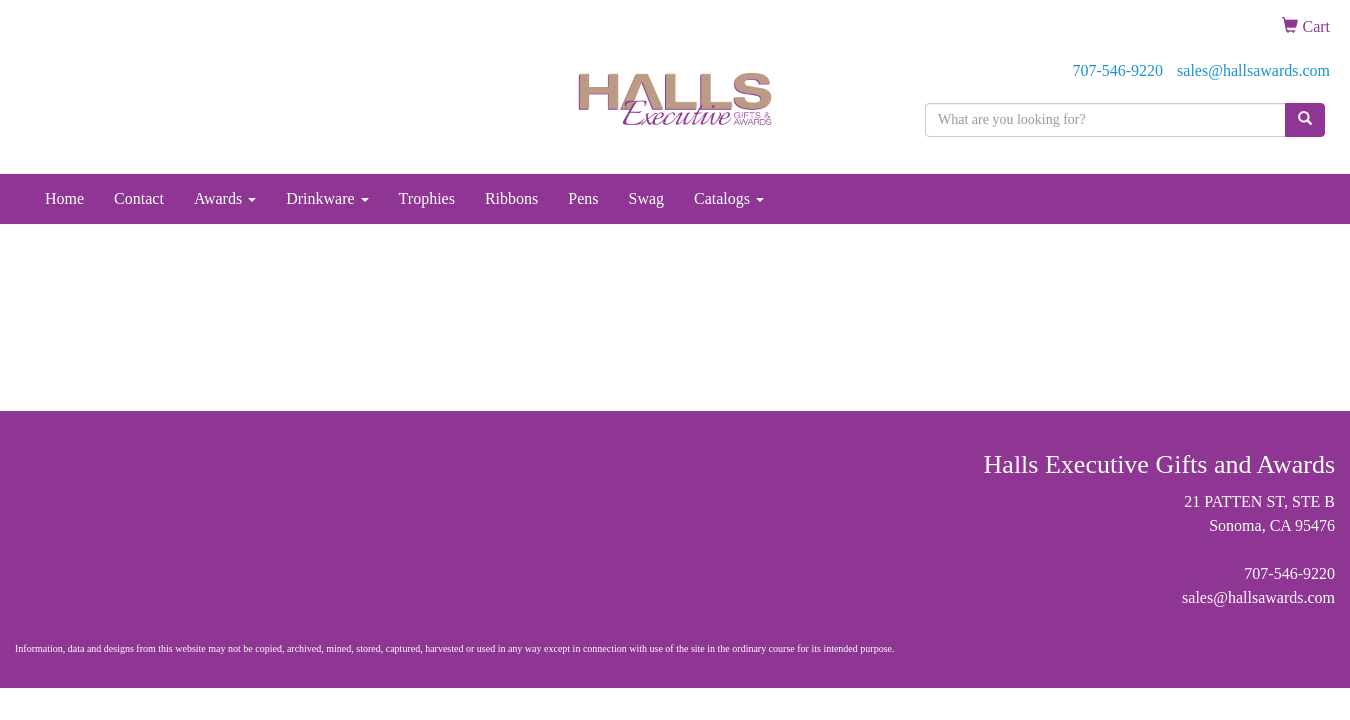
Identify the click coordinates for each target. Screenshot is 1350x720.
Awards (225, 198)
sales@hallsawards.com (1253, 70)
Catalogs (729, 198)
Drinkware (327, 198)
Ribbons (511, 198)
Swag (646, 198)
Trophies (427, 198)
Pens (583, 198)
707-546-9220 (1117, 70)
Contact (139, 198)
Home (64, 198)
